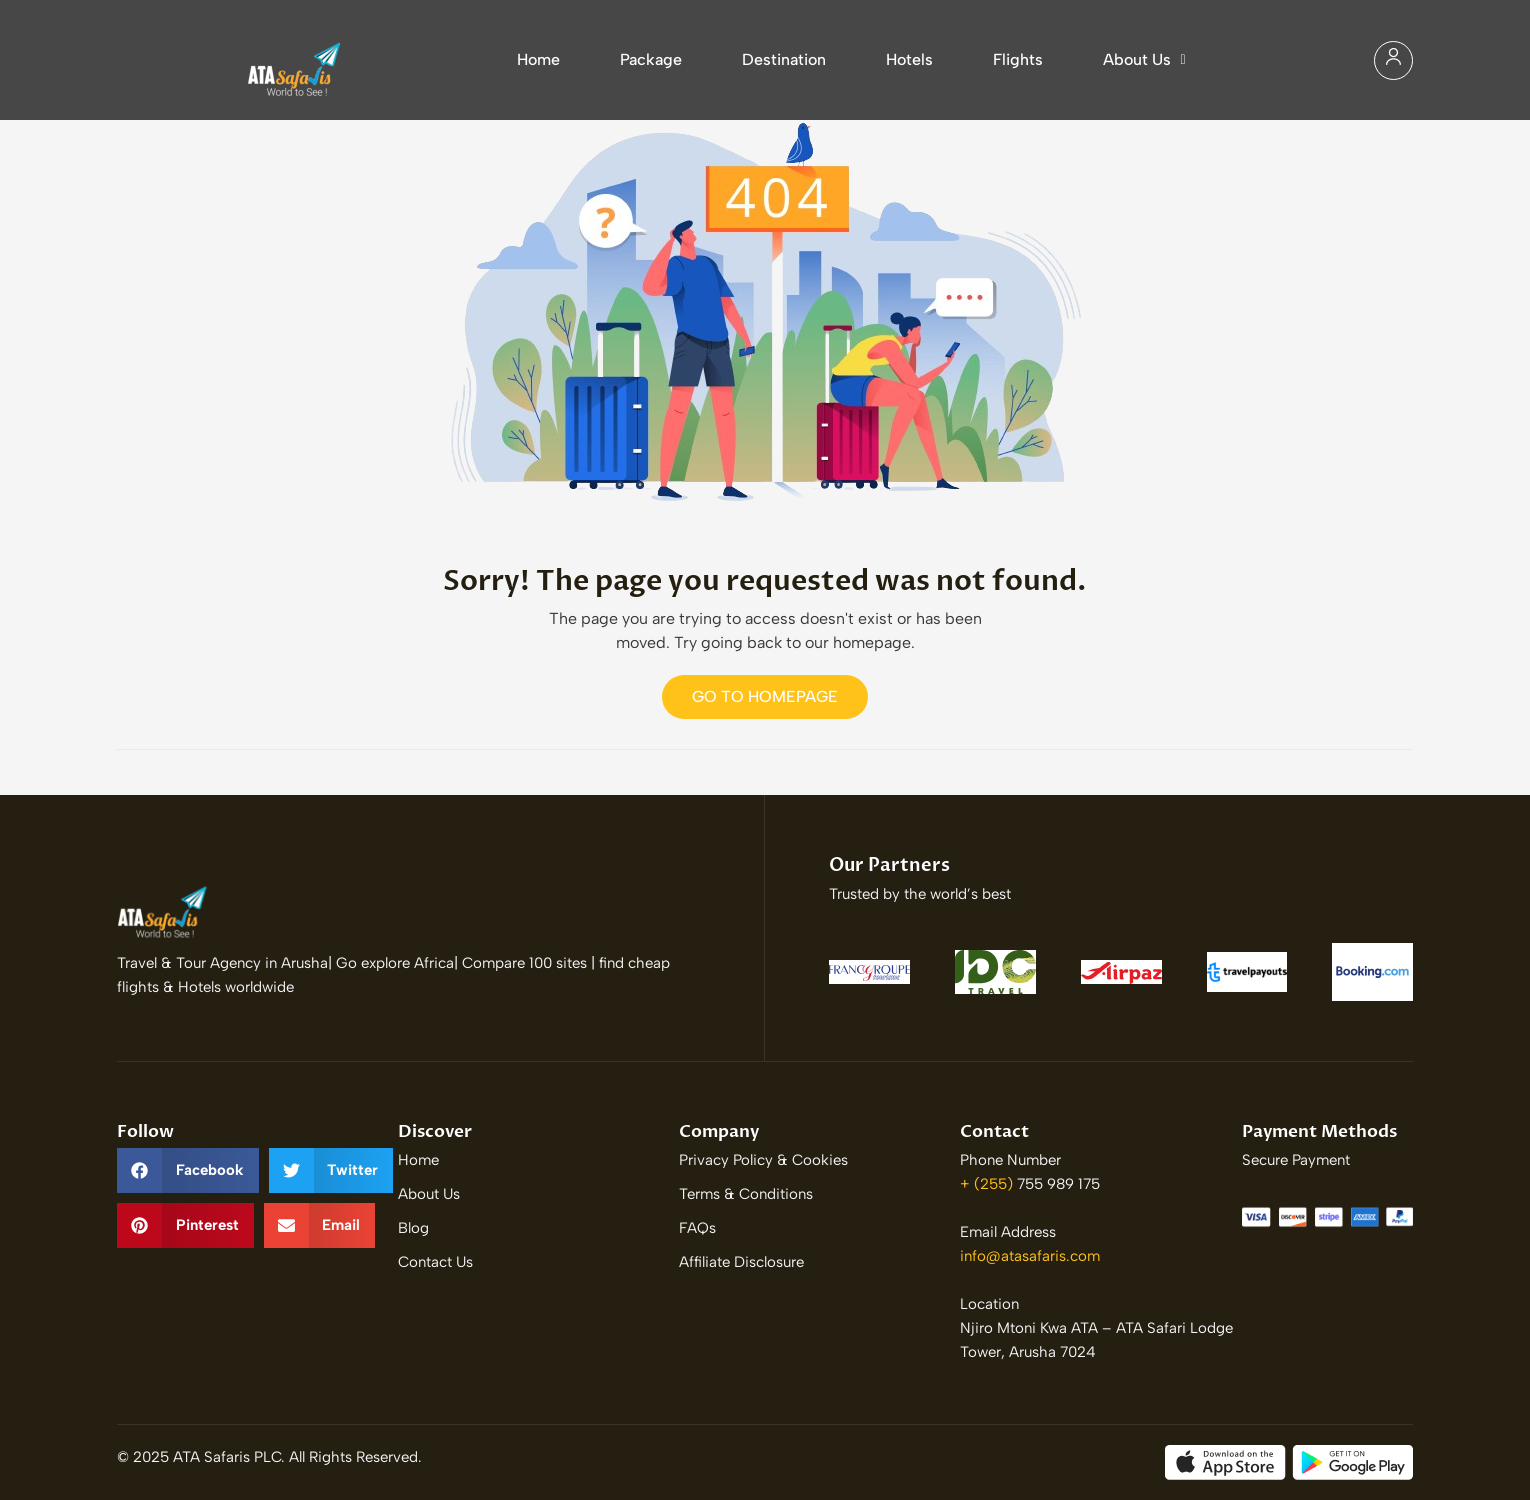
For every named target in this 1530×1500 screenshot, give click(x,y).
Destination (784, 59)
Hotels (909, 59)
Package (651, 59)
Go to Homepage (765, 696)
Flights (1018, 59)
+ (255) (988, 1184)
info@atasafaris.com (1030, 1256)
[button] (1144, 60)
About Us (1144, 59)
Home (538, 59)
